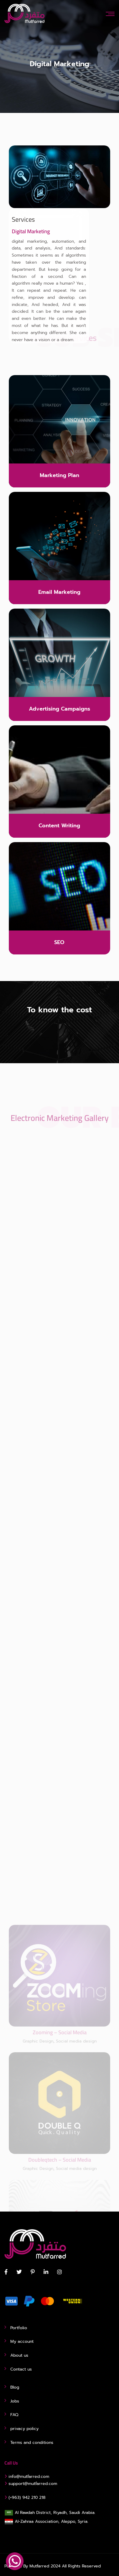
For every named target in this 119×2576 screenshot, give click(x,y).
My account (22, 2341)
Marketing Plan (59, 475)
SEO (59, 942)
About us (19, 2355)
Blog (14, 2387)
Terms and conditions (31, 2442)
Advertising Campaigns (59, 709)
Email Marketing (59, 592)
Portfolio (18, 2328)
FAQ (14, 2415)
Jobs (14, 2401)
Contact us (21, 2369)
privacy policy (24, 2429)
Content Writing (59, 825)
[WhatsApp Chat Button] (15, 2561)
